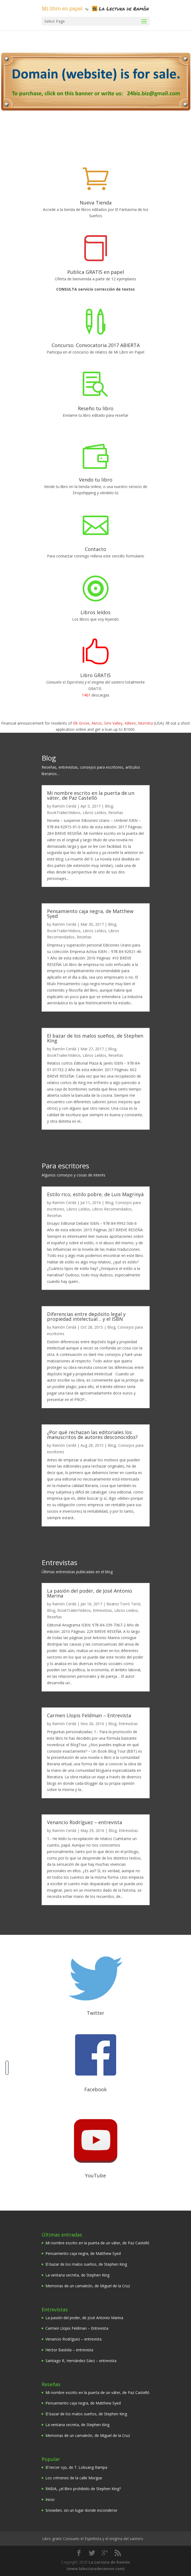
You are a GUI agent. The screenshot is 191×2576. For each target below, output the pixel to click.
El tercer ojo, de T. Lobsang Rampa (76, 2467)
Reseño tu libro (95, 408)
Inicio (50, 2499)
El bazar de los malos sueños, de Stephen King (95, 1038)
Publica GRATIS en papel (95, 272)
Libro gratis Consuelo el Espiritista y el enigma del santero (92, 2538)
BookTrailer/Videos (64, 812)
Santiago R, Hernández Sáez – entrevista (80, 2360)
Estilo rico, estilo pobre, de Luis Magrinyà (95, 1194)
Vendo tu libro (95, 479)
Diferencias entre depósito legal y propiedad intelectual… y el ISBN (86, 1316)
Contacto (95, 549)
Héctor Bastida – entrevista (69, 2349)
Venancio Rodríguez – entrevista (84, 1822)
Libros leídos (95, 612)
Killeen (130, 723)
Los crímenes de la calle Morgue (73, 2477)
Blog (109, 806)
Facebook (95, 2089)
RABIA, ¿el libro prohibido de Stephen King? (83, 2488)
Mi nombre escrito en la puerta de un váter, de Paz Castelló (90, 795)
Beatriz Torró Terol (123, 1603)
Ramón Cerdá (64, 806)
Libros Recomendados (112, 1209)
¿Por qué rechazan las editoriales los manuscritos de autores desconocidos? (92, 1434)
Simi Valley (113, 723)
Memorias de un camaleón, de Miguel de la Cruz (87, 2285)
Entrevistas (102, 1610)
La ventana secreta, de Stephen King (77, 2275)
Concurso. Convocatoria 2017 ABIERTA (96, 345)
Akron (97, 723)
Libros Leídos (94, 812)
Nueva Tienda (96, 202)
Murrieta (145, 723)
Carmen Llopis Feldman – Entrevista (89, 1715)
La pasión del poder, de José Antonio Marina (89, 1593)
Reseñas (115, 812)
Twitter (95, 2013)
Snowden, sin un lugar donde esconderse (81, 2510)
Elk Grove (81, 723)
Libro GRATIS (95, 675)
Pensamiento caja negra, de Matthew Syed (90, 913)
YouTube (95, 2175)
